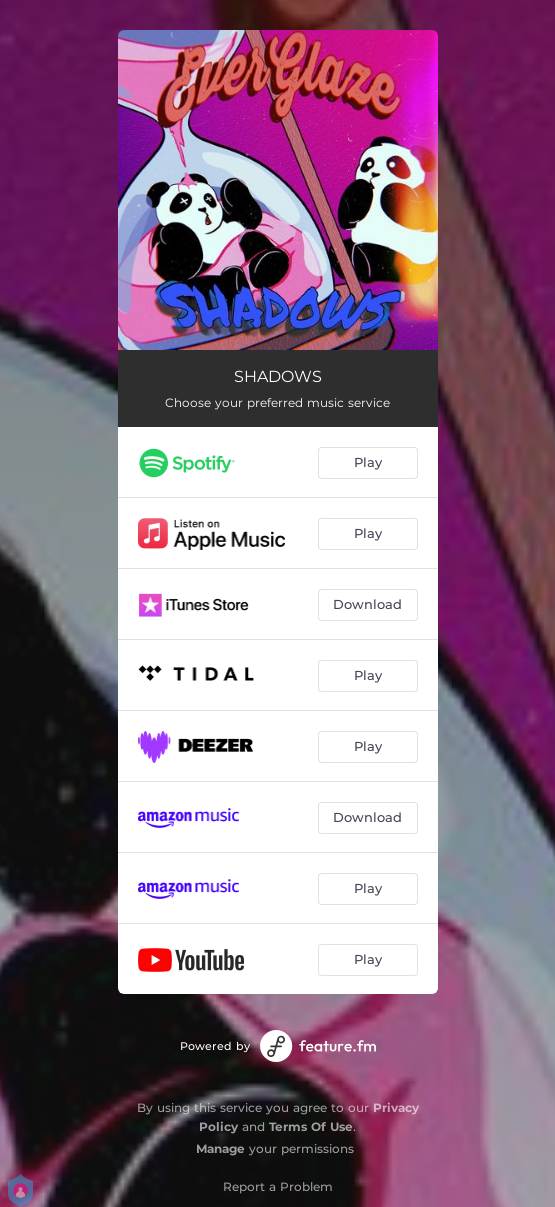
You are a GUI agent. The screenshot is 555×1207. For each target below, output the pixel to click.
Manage (220, 1148)
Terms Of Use (311, 1126)
